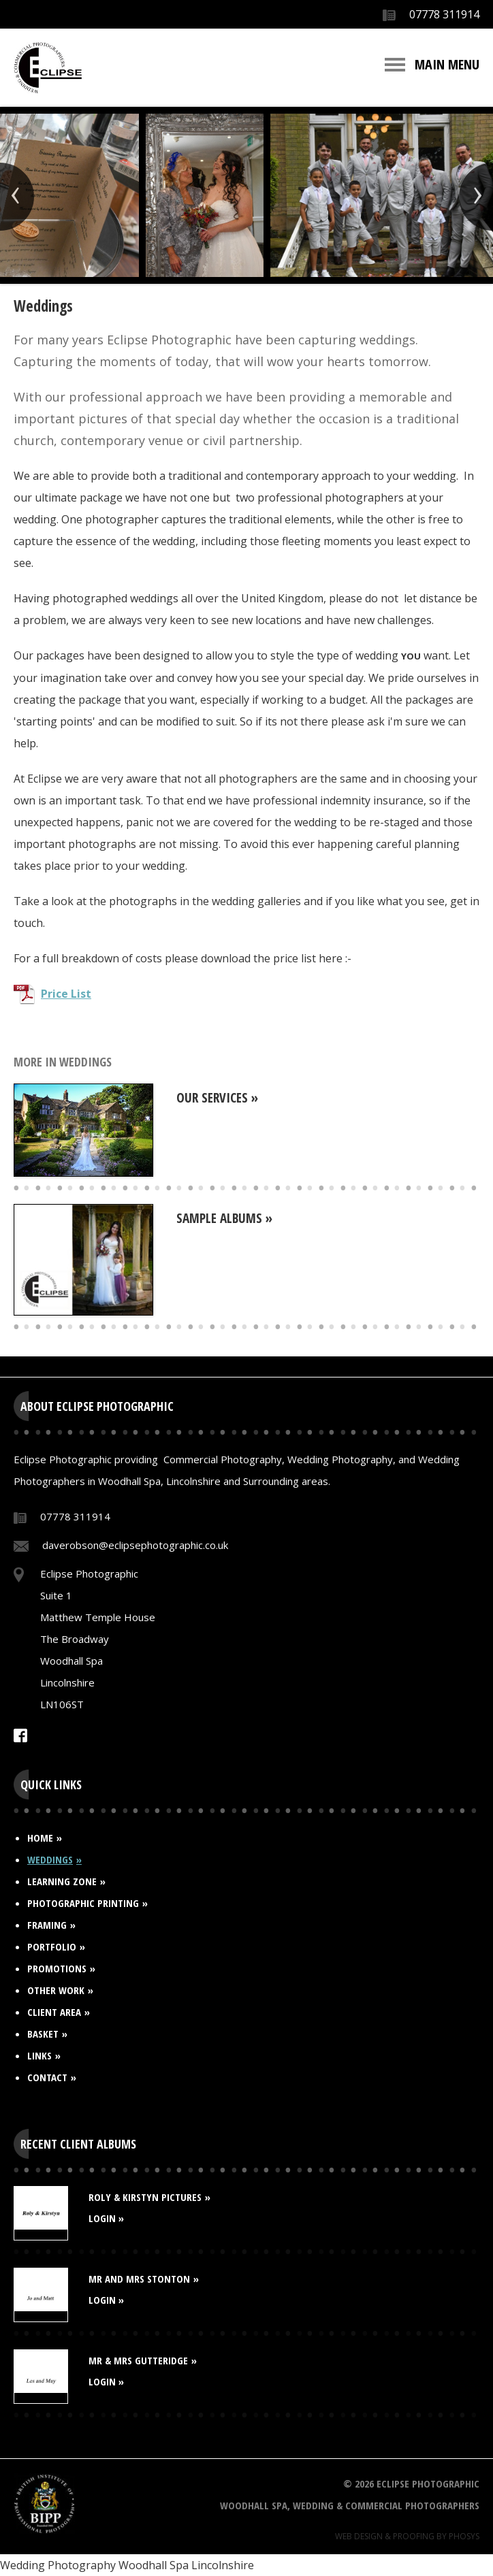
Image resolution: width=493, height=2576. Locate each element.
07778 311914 (444, 14)
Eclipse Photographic (48, 67)
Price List (66, 993)
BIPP (44, 2503)
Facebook (20, 1735)
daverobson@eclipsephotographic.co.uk (135, 1545)
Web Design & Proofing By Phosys (407, 2536)
